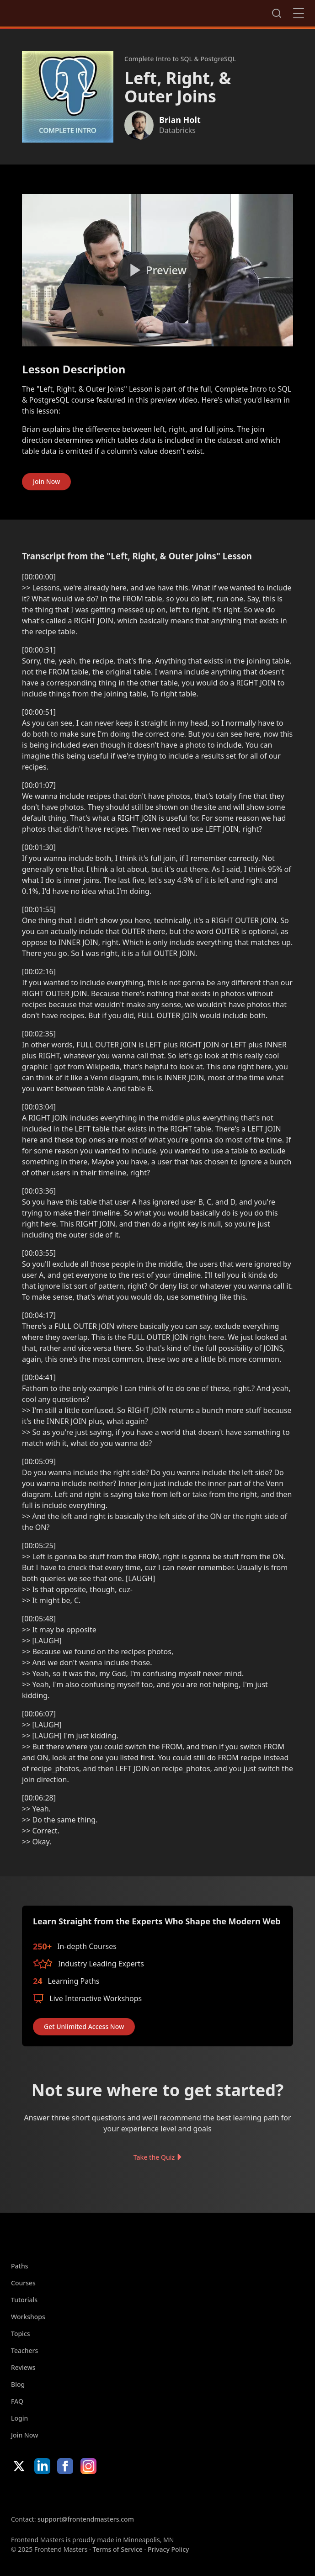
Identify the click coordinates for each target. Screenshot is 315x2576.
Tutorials (24, 2299)
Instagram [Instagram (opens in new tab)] (88, 2466)
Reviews (23, 2367)
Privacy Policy (168, 2549)
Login (19, 2418)
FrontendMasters (59, 11)
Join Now (46, 481)
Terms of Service (117, 2549)
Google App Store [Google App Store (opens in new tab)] (104, 2494)
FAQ (17, 2401)
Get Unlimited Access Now (84, 2026)
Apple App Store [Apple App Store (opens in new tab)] (38, 2494)
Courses (23, 2283)
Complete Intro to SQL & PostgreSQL (180, 58)
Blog (18, 2384)
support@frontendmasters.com (85, 2519)
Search (276, 13)
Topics (20, 2333)
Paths (19, 2266)
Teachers (24, 2350)
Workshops (28, 2316)
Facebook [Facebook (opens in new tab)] (65, 2466)
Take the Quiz (154, 2156)
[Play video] (157, 270)
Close (298, 13)
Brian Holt (180, 119)
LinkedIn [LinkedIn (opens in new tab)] (42, 2466)
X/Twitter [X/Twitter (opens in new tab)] (19, 2466)
